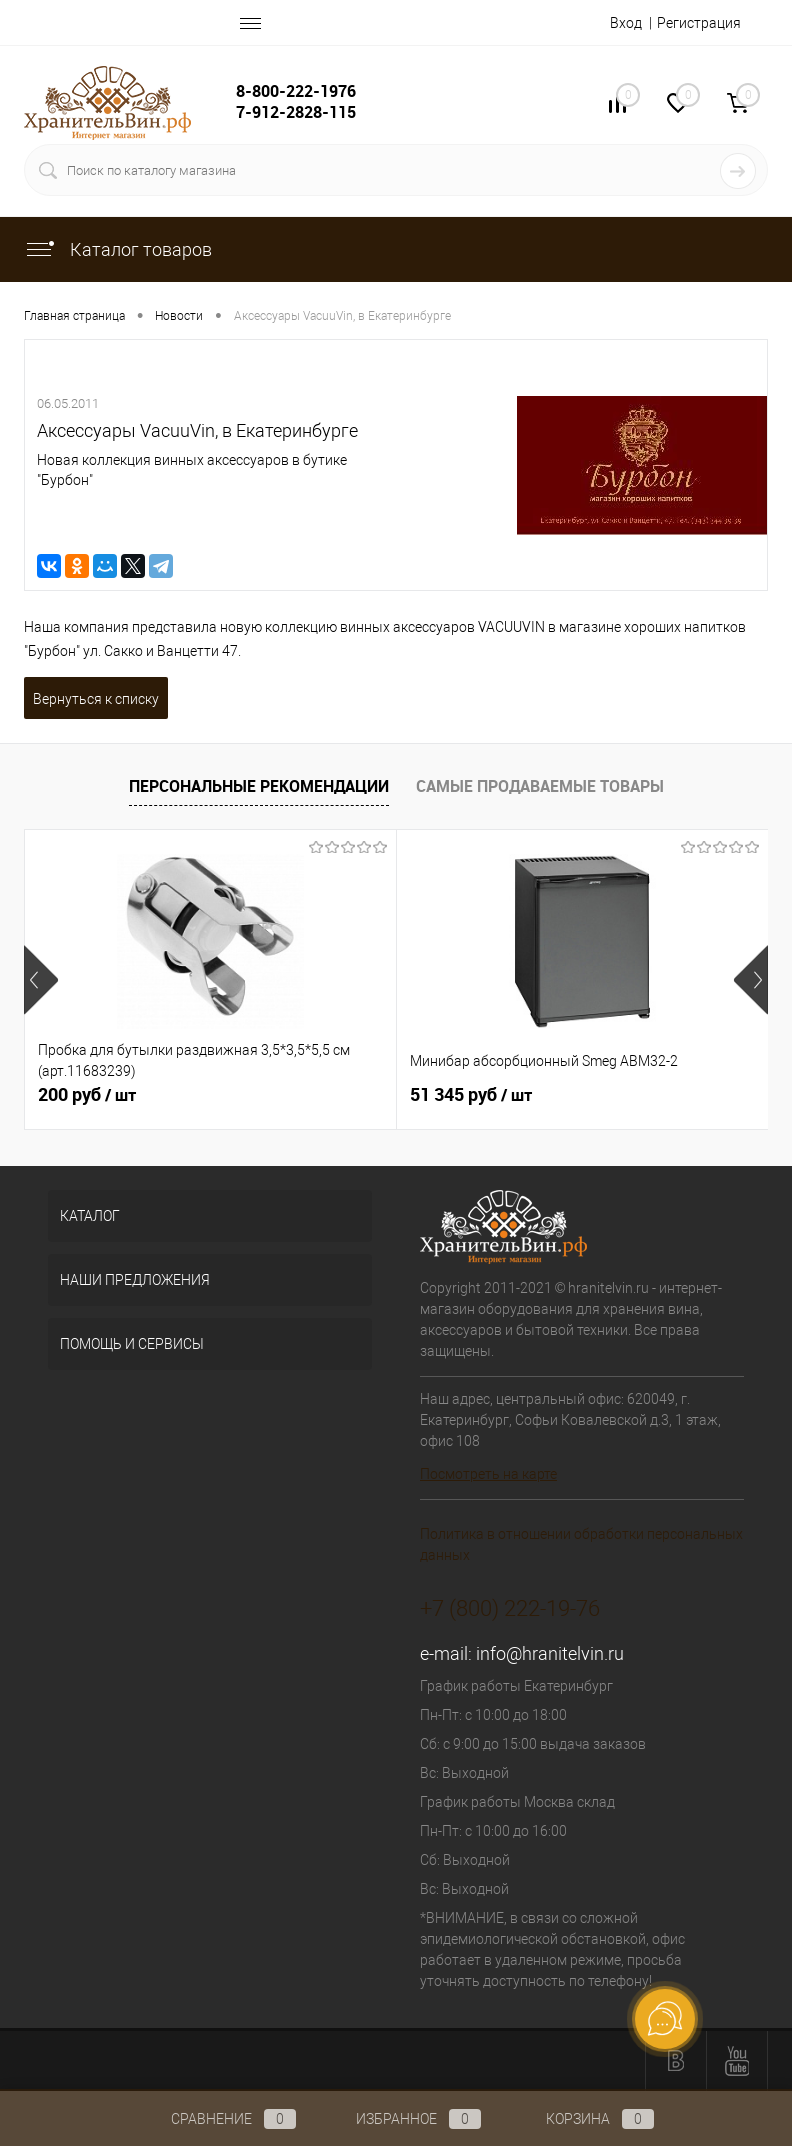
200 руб (87, 1095)
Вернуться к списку (96, 699)
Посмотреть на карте (488, 1474)
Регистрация (699, 23)
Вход (626, 23)
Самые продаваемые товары (540, 786)
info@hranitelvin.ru (550, 1653)
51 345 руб (471, 1095)
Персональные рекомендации (259, 786)
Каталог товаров (118, 249)
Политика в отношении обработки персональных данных (581, 1544)
